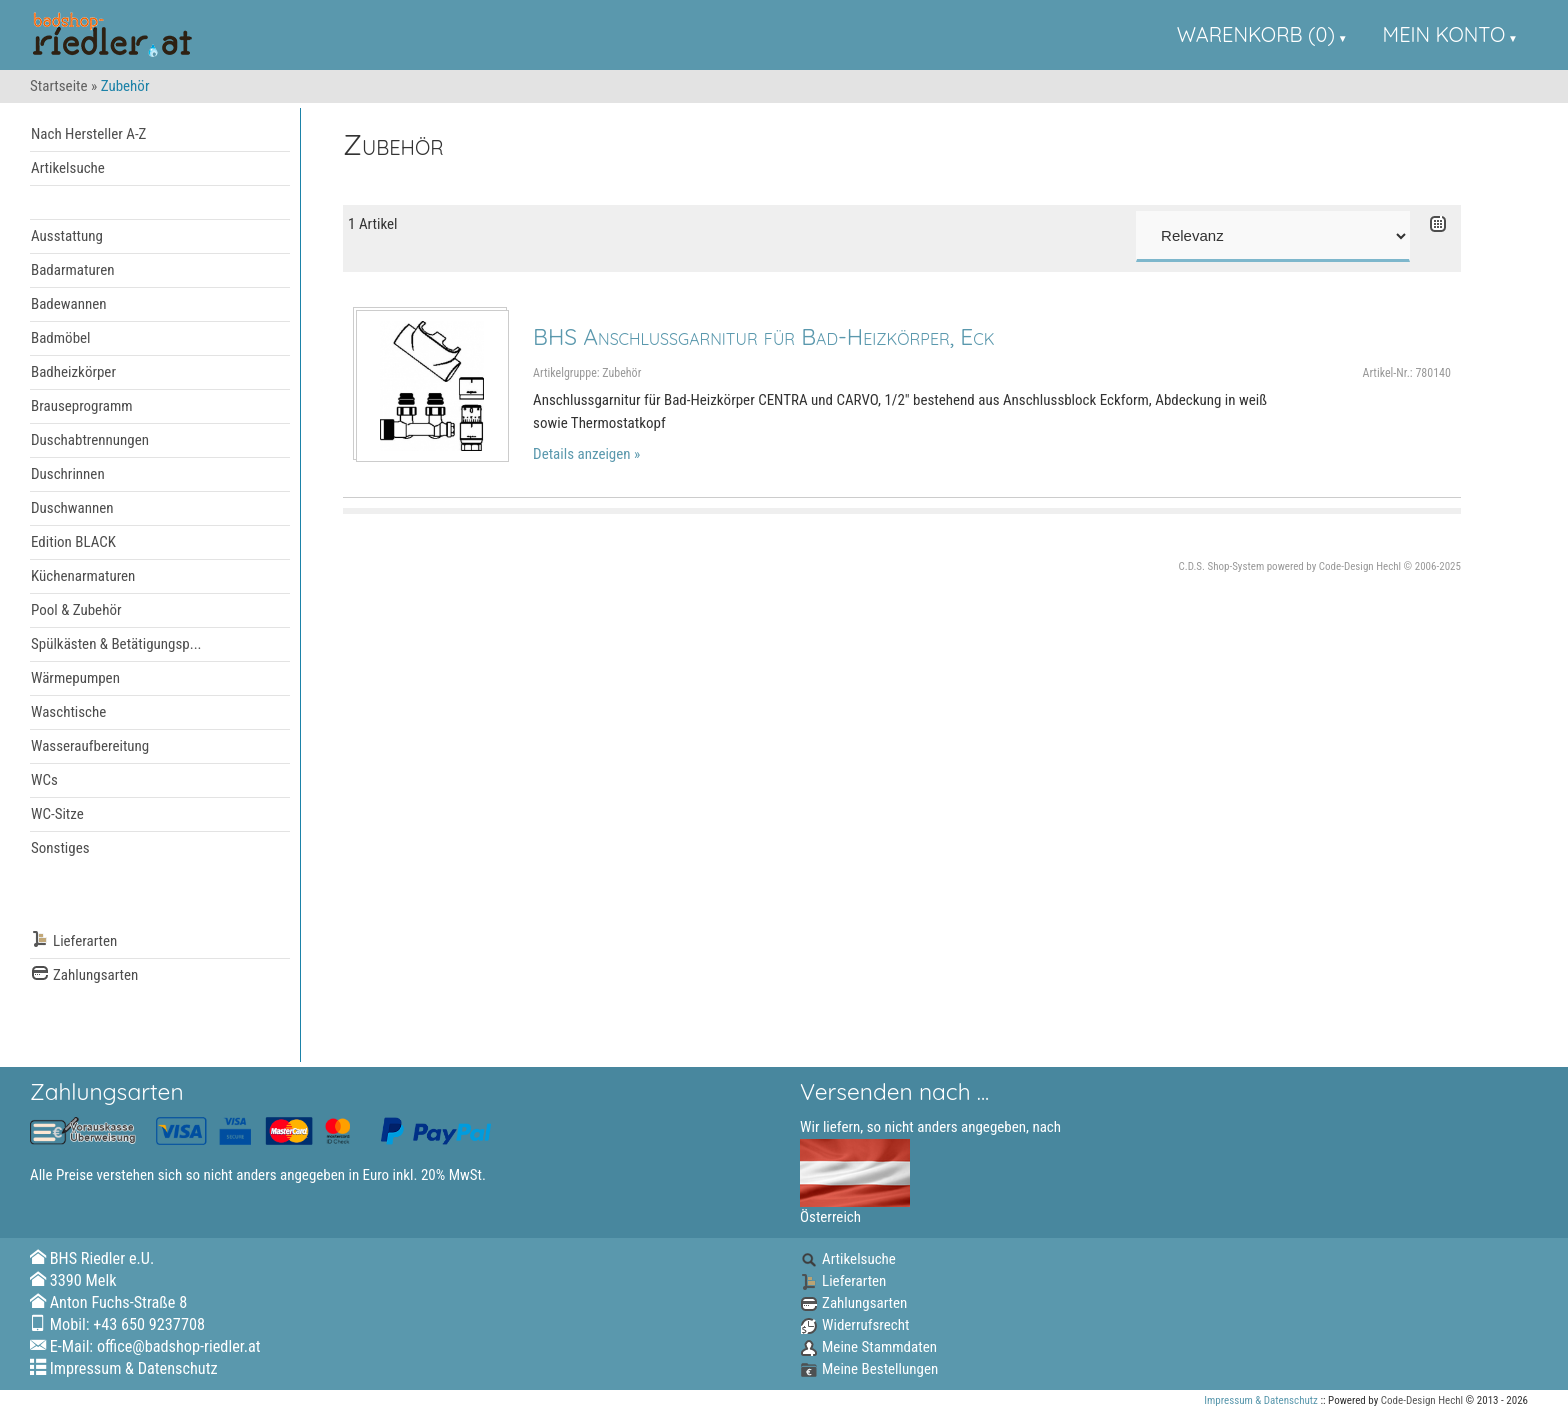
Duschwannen (72, 508)
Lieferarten (74, 941)
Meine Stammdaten (868, 1347)
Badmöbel (61, 338)
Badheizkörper (73, 372)
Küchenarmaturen (83, 576)
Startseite (59, 86)
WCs (44, 780)
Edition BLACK (73, 542)
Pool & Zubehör (76, 610)
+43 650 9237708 (149, 1324)
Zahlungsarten (84, 975)
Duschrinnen (68, 474)
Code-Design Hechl (1360, 566)
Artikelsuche (68, 168)
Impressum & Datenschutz (134, 1368)
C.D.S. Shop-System (1222, 566)
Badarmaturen (72, 270)
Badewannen (69, 304)
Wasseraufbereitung (90, 746)
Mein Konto (1444, 34)
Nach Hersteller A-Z (88, 134)
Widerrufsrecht (854, 1325)
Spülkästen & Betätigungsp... (116, 644)
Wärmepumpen (75, 678)
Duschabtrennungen (90, 440)
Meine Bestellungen (869, 1369)
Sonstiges (60, 848)
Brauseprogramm (82, 406)
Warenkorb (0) (1256, 34)
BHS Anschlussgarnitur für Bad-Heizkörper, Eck (763, 336)
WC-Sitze (57, 814)
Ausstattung (67, 236)
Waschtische (68, 712)
